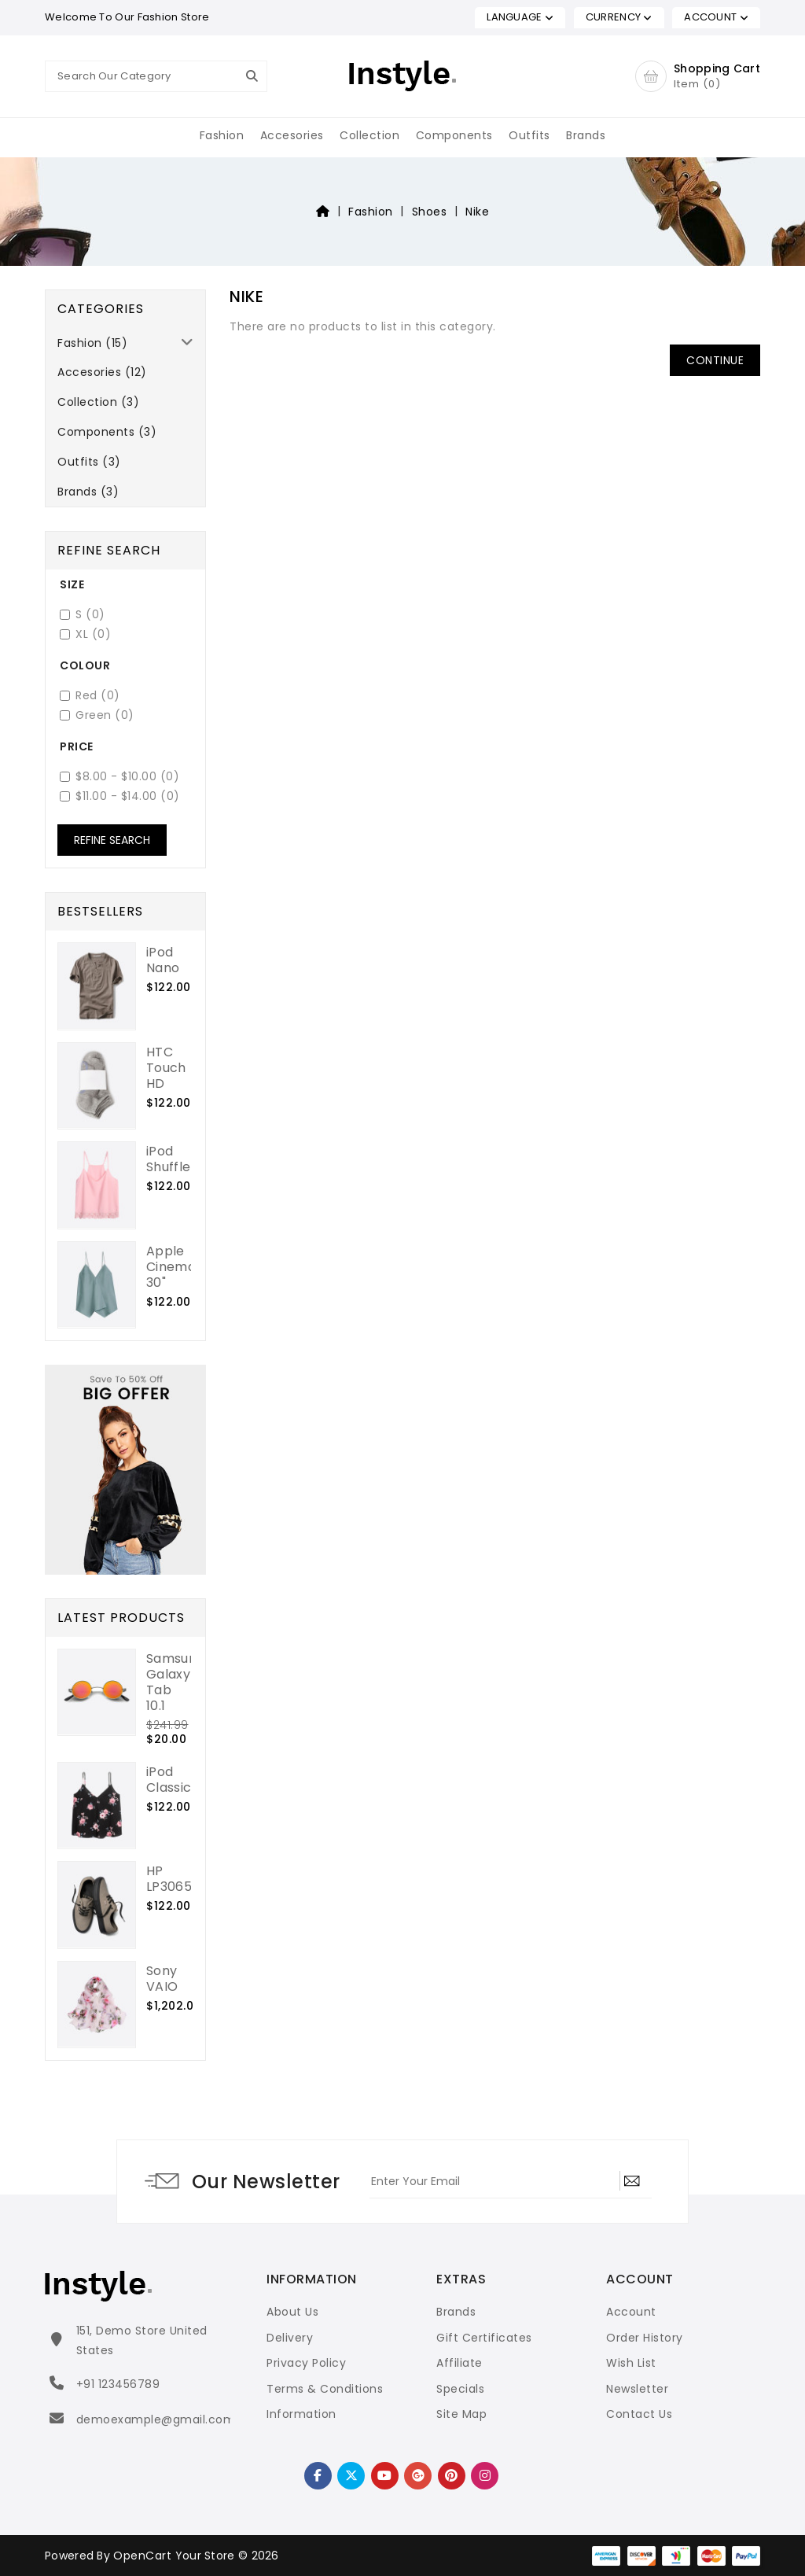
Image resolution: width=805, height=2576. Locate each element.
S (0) (82, 614)
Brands (585, 135)
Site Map (461, 2414)
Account (631, 2312)
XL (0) (85, 634)
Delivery (289, 2338)
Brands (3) (88, 491)
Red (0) (90, 695)
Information (301, 2414)
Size (72, 584)
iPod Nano (162, 960)
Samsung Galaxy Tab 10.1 (175, 1682)
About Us (292, 2312)
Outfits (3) (89, 462)
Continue (715, 360)
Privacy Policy (306, 2363)
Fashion (222, 135)
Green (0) (97, 715)
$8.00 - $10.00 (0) (119, 776)
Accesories (292, 135)
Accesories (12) (102, 372)
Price (77, 746)
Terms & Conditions (324, 2389)
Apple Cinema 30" (171, 1267)
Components (454, 135)
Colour (85, 665)
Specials (460, 2389)
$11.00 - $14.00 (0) (120, 796)
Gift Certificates (484, 2338)
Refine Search (112, 840)
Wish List (631, 2363)
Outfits (529, 135)
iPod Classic (168, 1780)
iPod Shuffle (168, 1159)
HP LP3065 (169, 1879)
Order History (644, 2338)
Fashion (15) (92, 343)
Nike (477, 211)
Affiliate (459, 2363)
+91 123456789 (118, 2384)
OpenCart (142, 2555)
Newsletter (637, 2389)
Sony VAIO (162, 1979)
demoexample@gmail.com (156, 2419)
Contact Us (639, 2414)
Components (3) (106, 432)
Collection (369, 135)
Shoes (429, 211)
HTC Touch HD (166, 1068)
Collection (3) (98, 402)
